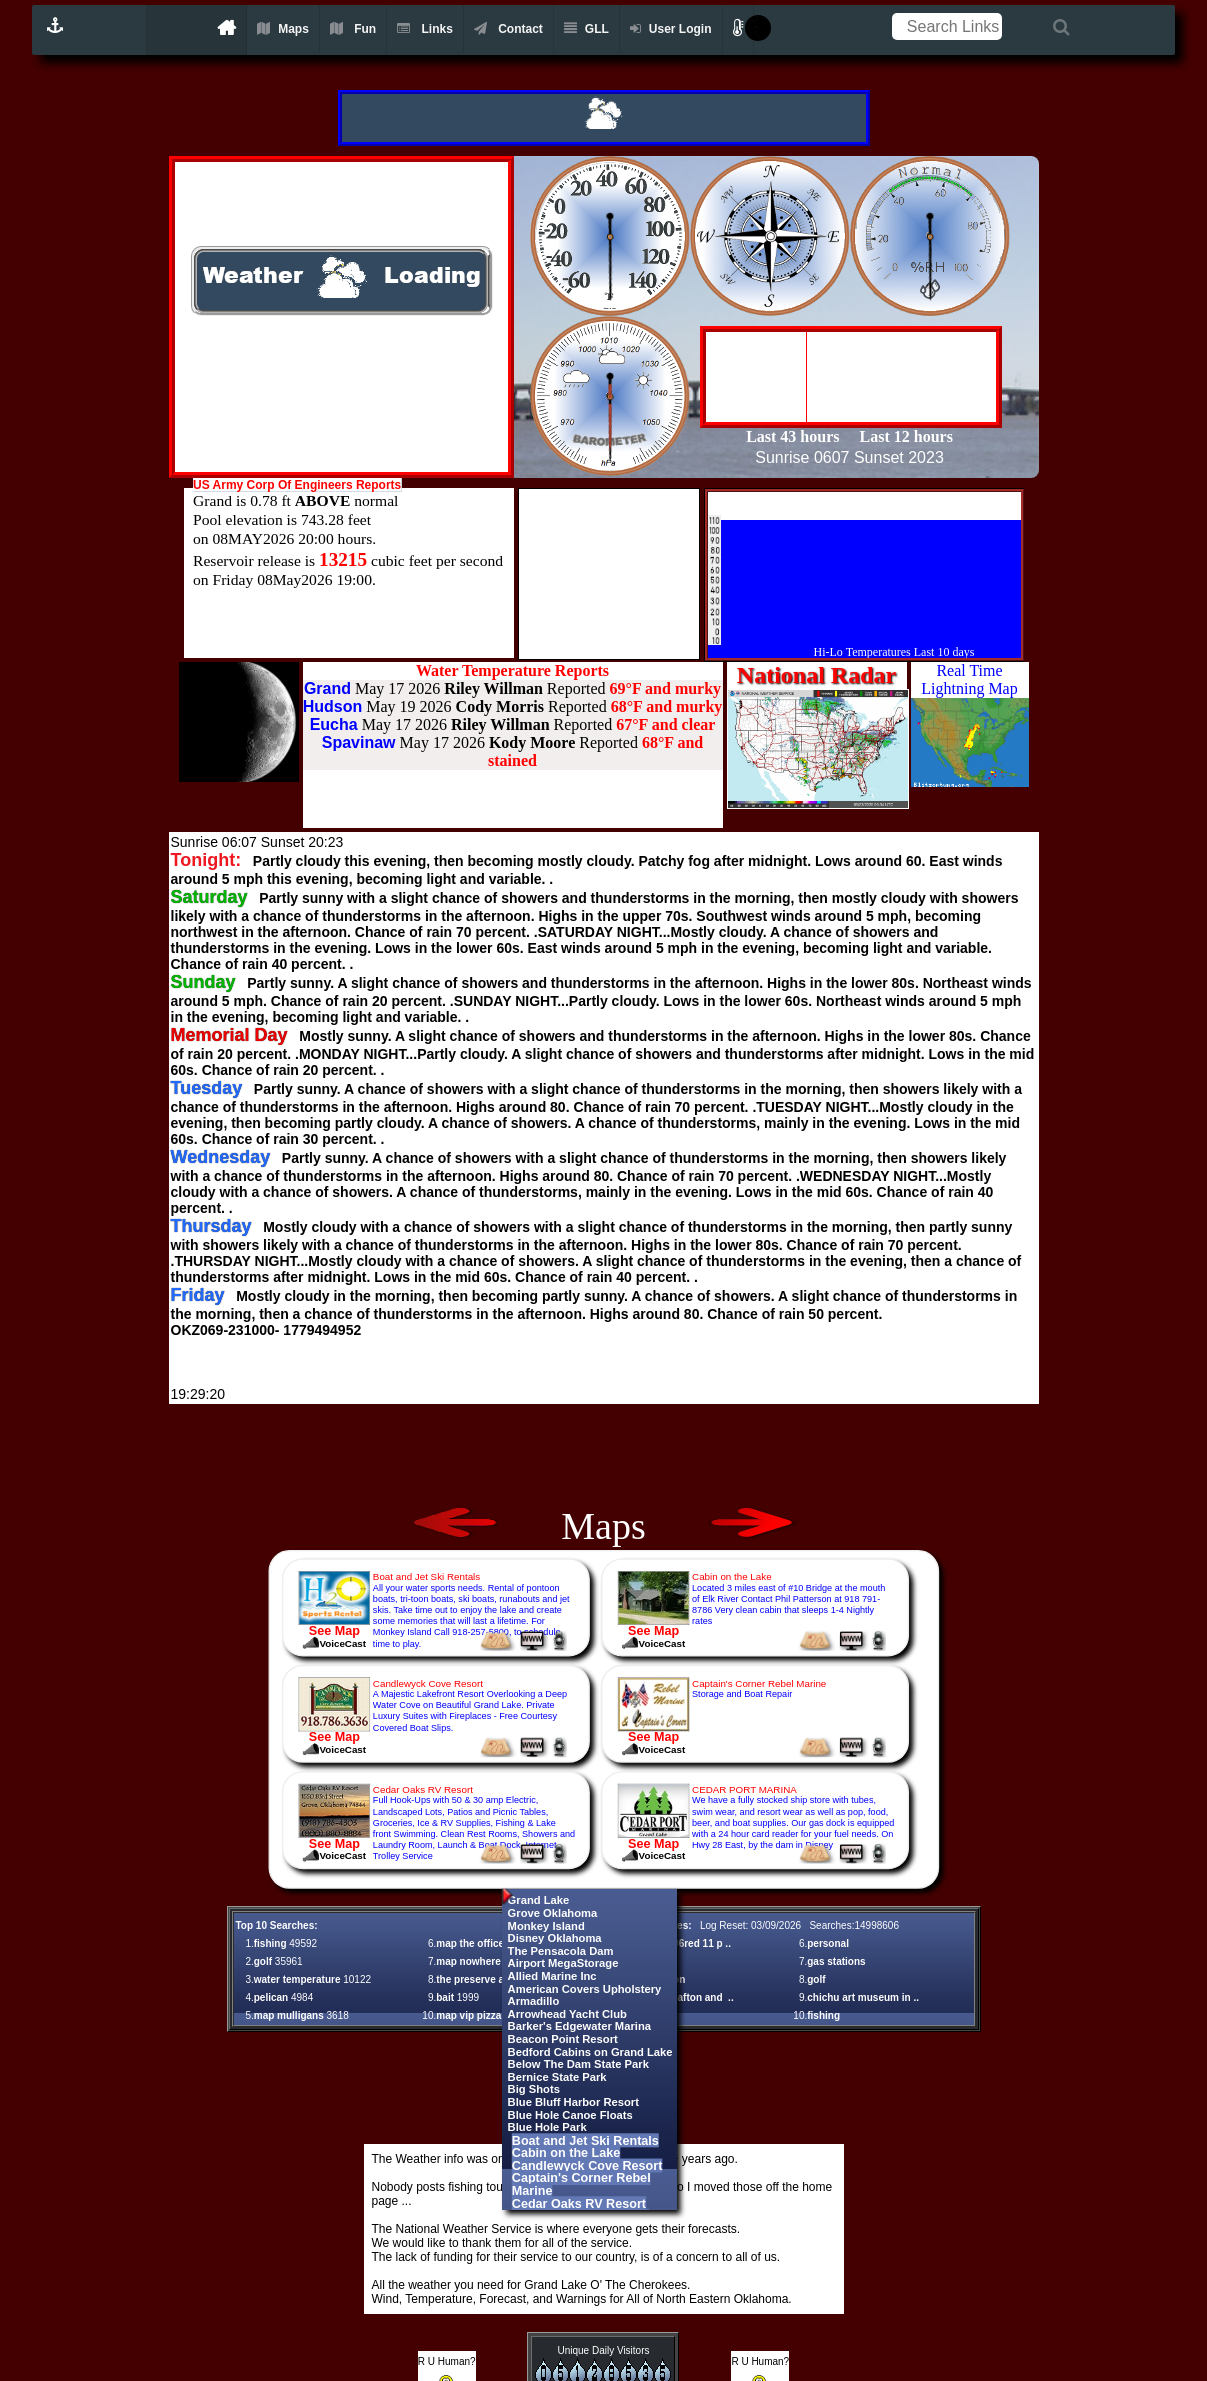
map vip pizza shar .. (484, 2015)
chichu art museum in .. (863, 1997)
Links (425, 28)
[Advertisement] (604, 1455)
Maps (283, 28)
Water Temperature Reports (512, 670)
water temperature (297, 1979)
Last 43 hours (794, 436)
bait (445, 1997)
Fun (353, 28)
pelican (271, 1997)
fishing (270, 1943)
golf (263, 1961)
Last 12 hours (906, 436)
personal (828, 1943)
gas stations (836, 1961)
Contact (508, 28)
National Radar (816, 675)
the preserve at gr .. (482, 1979)
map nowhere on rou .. (489, 1961)
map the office (470, 1943)
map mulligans (289, 2015)
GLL (586, 28)
